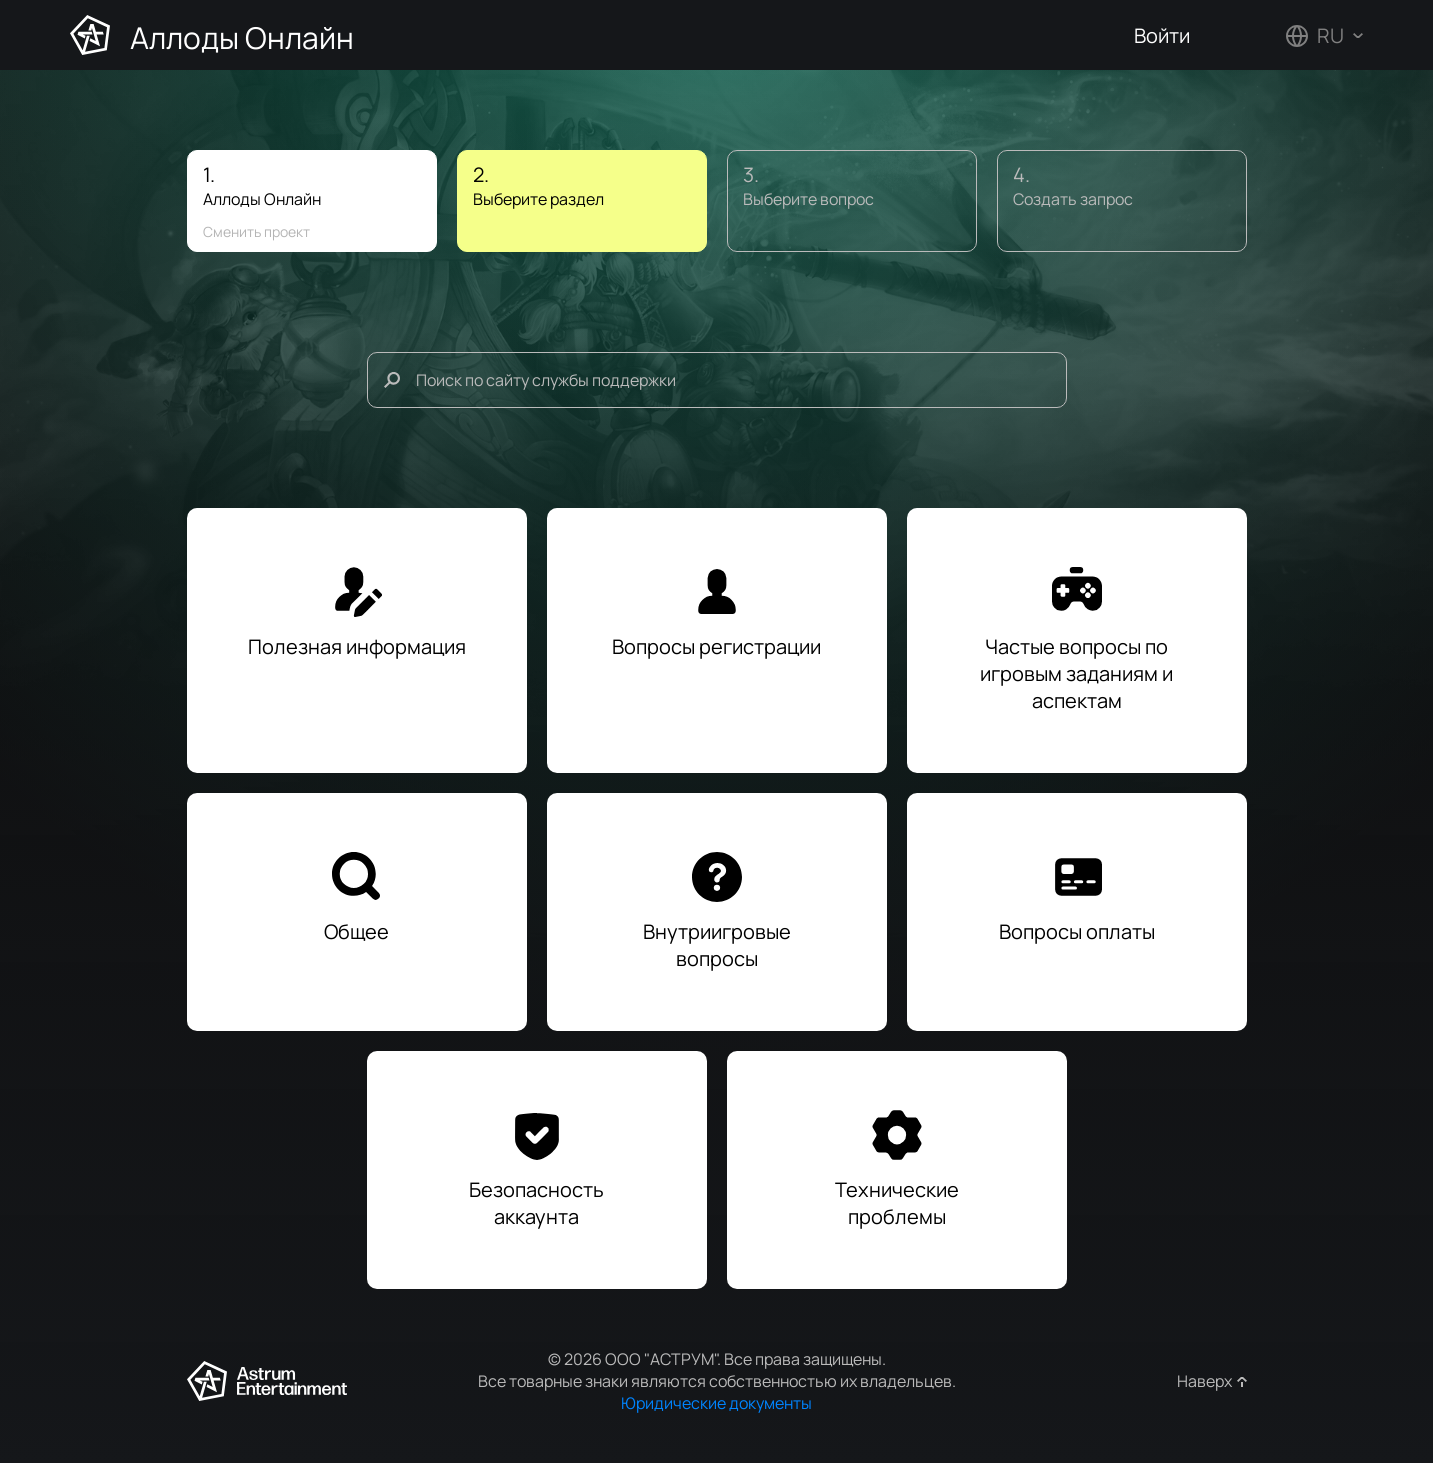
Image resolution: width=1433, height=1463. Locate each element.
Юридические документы (716, 1403)
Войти (1162, 35)
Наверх (1204, 1381)
